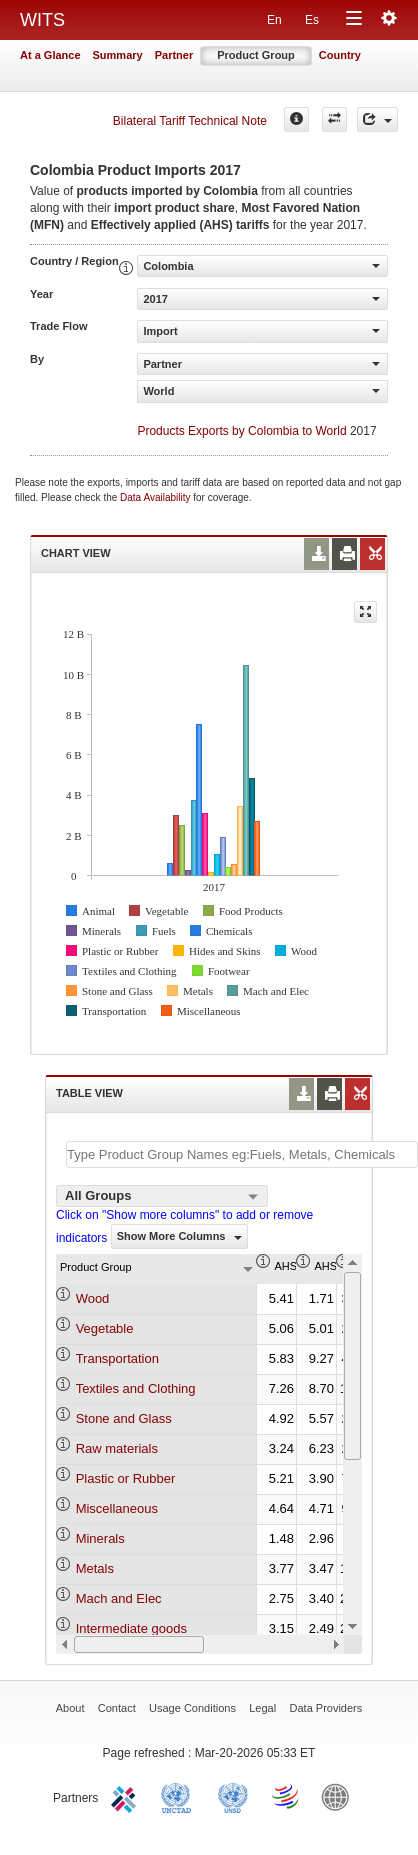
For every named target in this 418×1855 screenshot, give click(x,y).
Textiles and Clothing (136, 1388)
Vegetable (105, 1328)
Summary (118, 55)
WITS (42, 20)
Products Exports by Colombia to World (241, 431)
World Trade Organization (287, 1796)
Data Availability (156, 497)
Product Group (256, 55)
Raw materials (117, 1448)
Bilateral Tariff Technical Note (190, 121)
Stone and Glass (124, 1418)
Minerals (100, 1538)
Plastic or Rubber (126, 1478)
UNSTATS (233, 1796)
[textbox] (242, 1154)
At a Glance (50, 55)
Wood (93, 1298)
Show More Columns (179, 1236)
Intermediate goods (131, 1628)
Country (340, 55)
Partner (174, 55)
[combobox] (162, 1196)
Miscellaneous (117, 1508)
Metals (95, 1568)
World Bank (340, 1796)
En (274, 20)
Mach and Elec (119, 1598)
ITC (127, 1796)
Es (312, 20)
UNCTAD (180, 1796)
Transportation (117, 1358)
